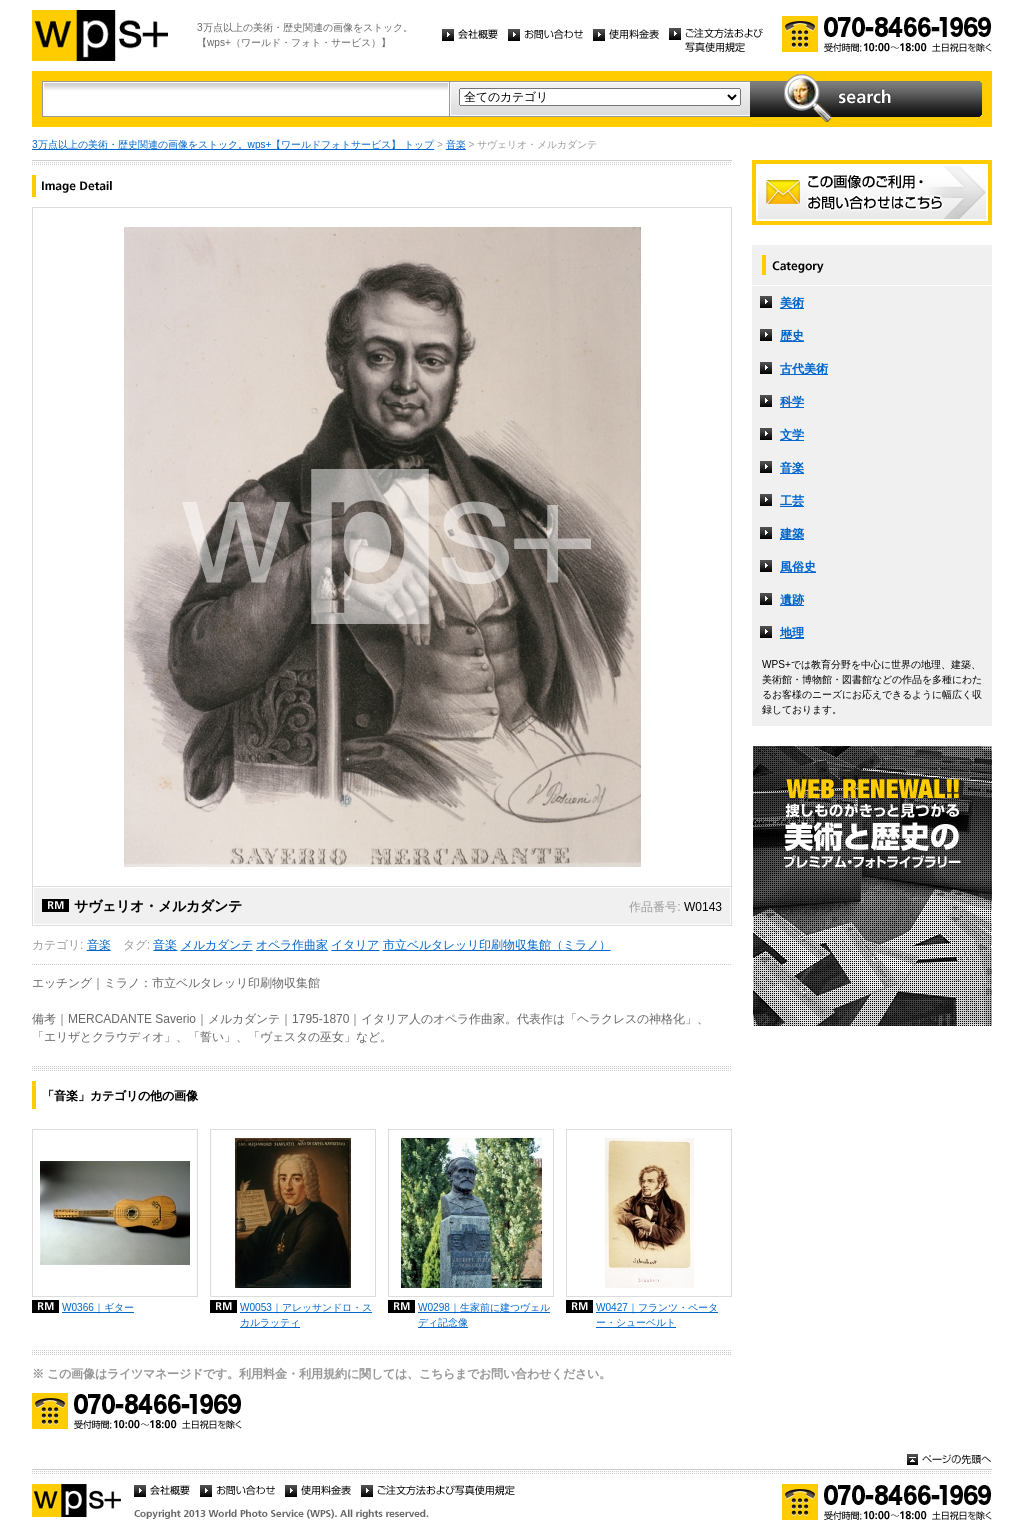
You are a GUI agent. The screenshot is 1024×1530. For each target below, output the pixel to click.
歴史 (792, 336)
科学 (792, 402)
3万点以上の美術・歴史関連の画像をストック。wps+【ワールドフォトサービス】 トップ (233, 144)
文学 (792, 435)
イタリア (355, 945)
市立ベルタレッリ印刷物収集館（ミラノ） (497, 945)
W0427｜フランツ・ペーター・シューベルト (657, 1315)
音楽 (456, 144)
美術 (792, 303)
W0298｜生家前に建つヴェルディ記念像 (484, 1315)
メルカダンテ (217, 945)
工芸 (792, 501)
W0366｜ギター (98, 1307)
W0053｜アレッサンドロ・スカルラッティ (306, 1315)
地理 (792, 633)
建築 (792, 534)
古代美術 (804, 369)
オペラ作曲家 (292, 945)
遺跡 (792, 600)
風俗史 (798, 567)
